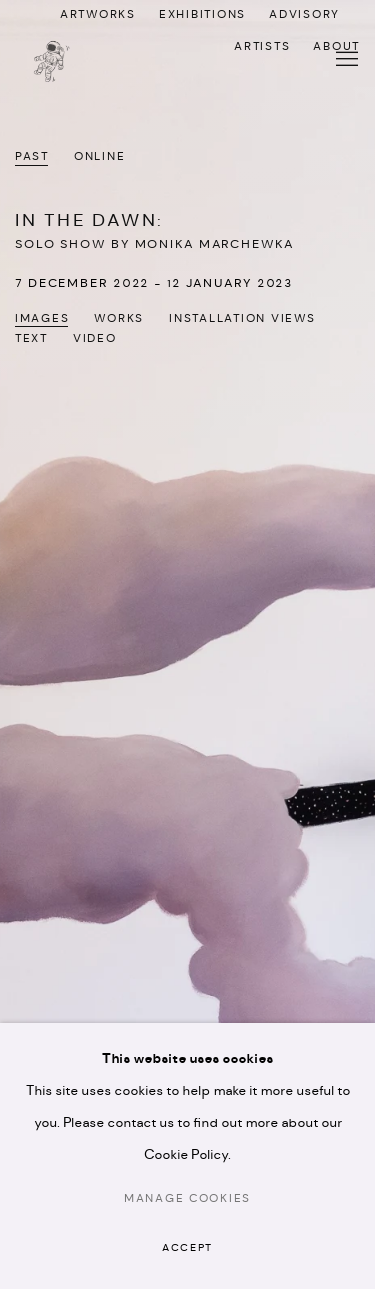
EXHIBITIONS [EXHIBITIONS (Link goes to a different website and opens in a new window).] (202, 15)
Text (31, 339)
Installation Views (242, 319)
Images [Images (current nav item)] (42, 319)
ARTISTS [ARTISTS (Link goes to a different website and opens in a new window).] (262, 47)
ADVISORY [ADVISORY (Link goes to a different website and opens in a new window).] (304, 15)
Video (95, 339)
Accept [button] (187, 1248)
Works (119, 319)
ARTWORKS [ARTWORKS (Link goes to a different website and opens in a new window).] (98, 15)
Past (32, 157)
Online (99, 157)
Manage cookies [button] (187, 1199)
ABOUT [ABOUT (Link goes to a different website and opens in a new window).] (336, 47)
